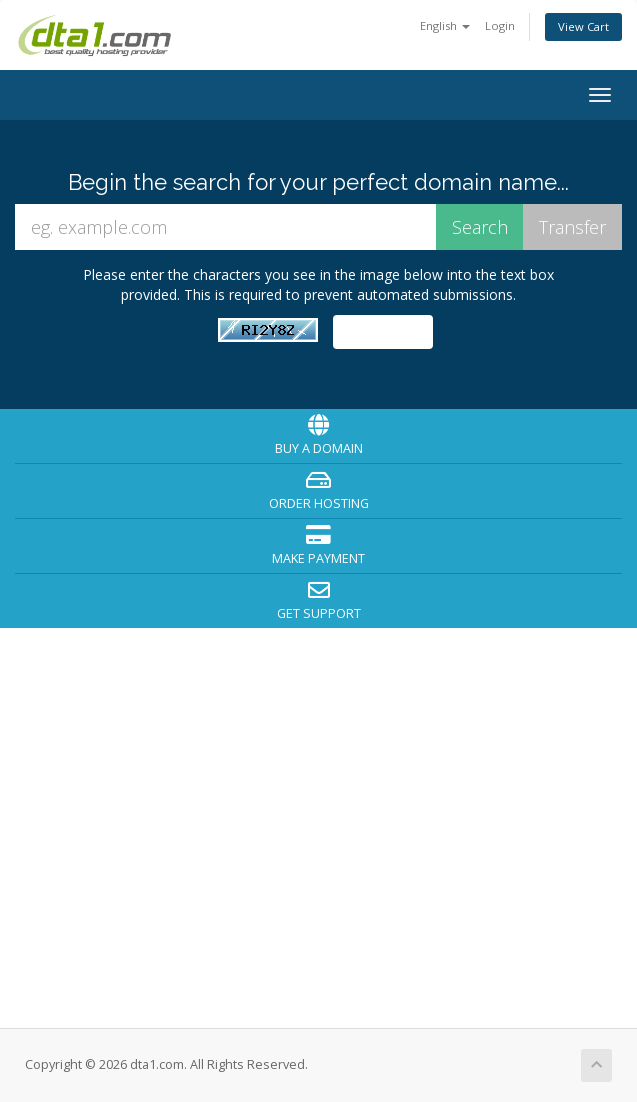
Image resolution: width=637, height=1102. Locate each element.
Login (500, 25)
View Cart (583, 26)
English (445, 25)
